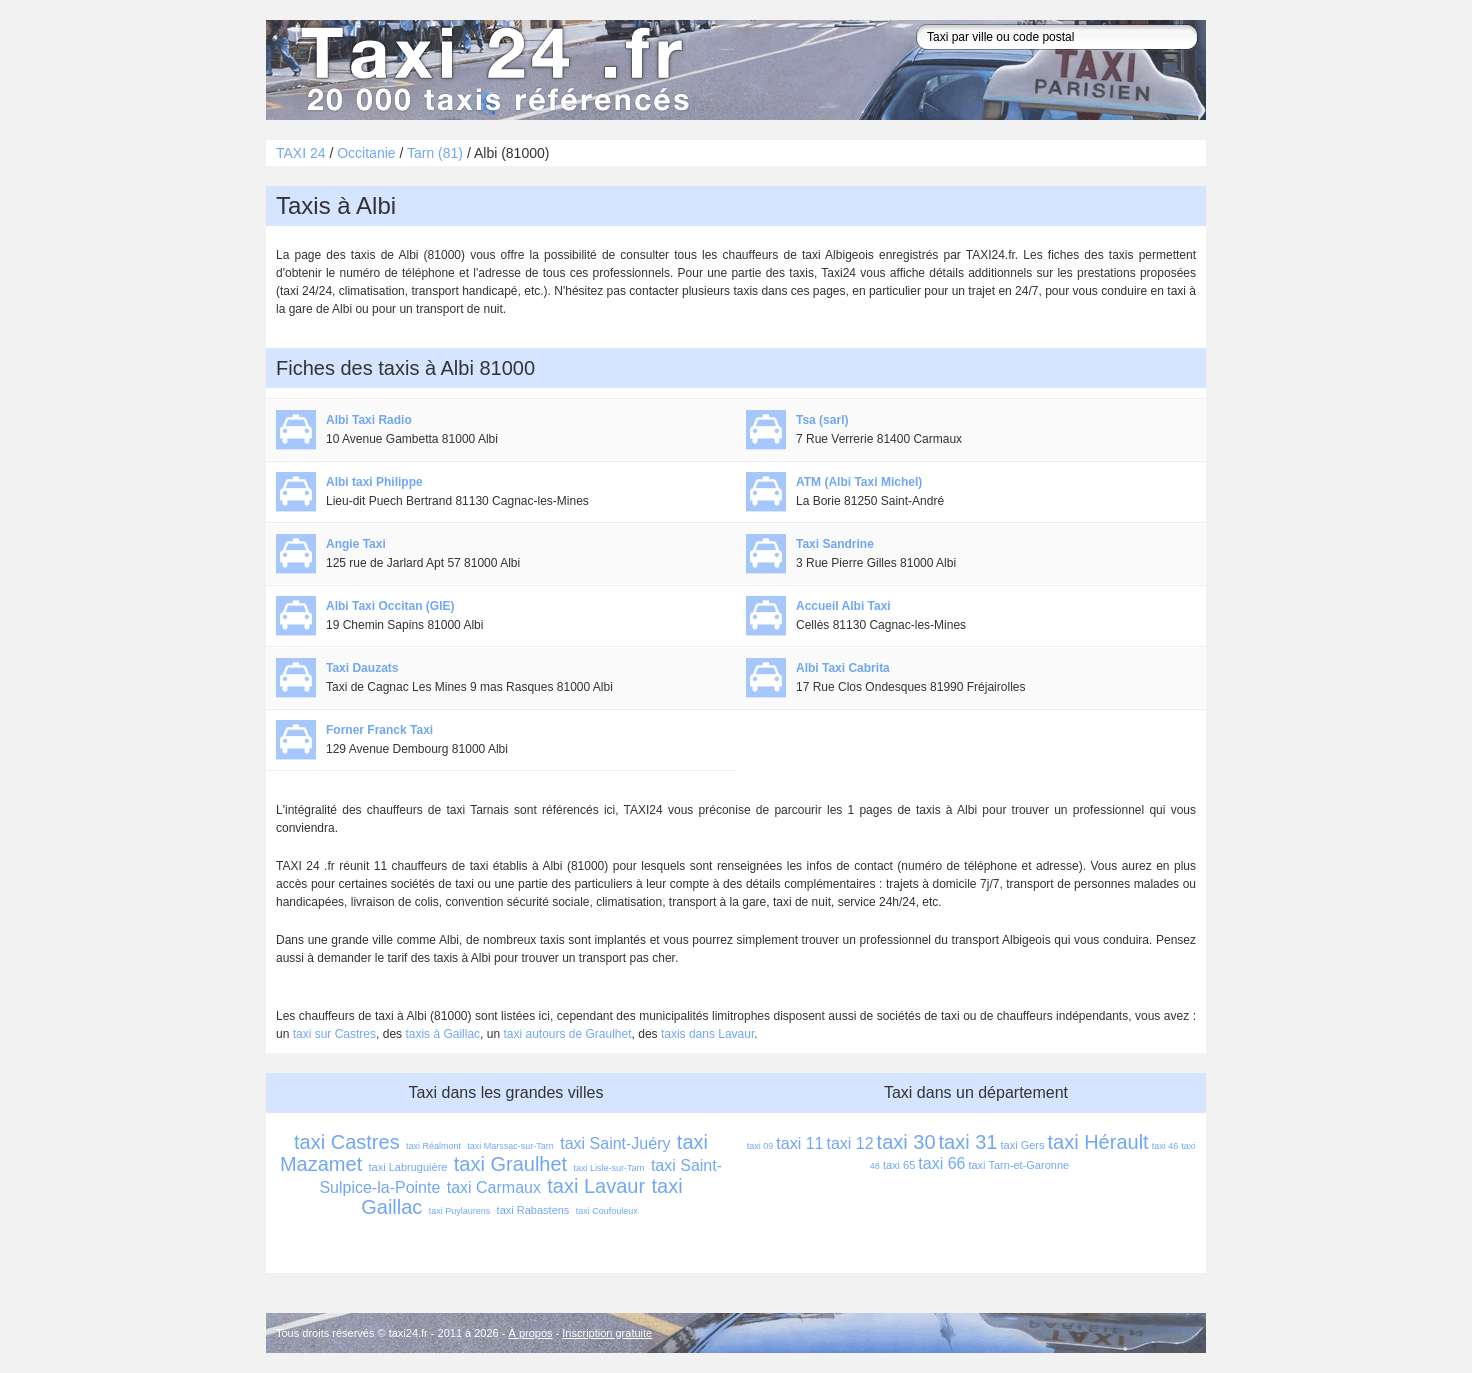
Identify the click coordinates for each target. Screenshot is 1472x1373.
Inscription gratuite (607, 1333)
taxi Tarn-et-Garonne (1018, 1165)
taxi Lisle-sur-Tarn (609, 1168)
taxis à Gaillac (442, 1034)
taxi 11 (799, 1143)
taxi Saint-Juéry (615, 1143)
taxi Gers (1022, 1145)
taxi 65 (899, 1165)
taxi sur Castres (334, 1034)
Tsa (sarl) (822, 420)
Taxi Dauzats (362, 668)
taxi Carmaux (494, 1187)
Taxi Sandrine (835, 544)
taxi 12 (849, 1143)
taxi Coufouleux (607, 1211)
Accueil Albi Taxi (843, 606)
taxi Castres (347, 1142)
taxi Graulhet (510, 1164)
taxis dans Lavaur (707, 1034)
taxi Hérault (1098, 1142)
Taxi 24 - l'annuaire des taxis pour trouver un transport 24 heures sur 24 (491, 70)
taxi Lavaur (596, 1186)
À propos (531, 1333)
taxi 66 (941, 1163)
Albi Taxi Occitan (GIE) (390, 606)
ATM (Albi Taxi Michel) (859, 482)
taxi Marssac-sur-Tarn (510, 1146)
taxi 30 (906, 1142)
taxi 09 (760, 1146)
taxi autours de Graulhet (567, 1034)
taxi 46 (1165, 1146)
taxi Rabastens (533, 1210)
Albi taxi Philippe (374, 482)
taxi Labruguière (408, 1167)
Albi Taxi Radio (369, 420)
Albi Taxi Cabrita (843, 668)
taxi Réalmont (433, 1146)
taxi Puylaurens (460, 1211)
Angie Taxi (356, 544)
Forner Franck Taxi (379, 730)
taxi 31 (968, 1142)
